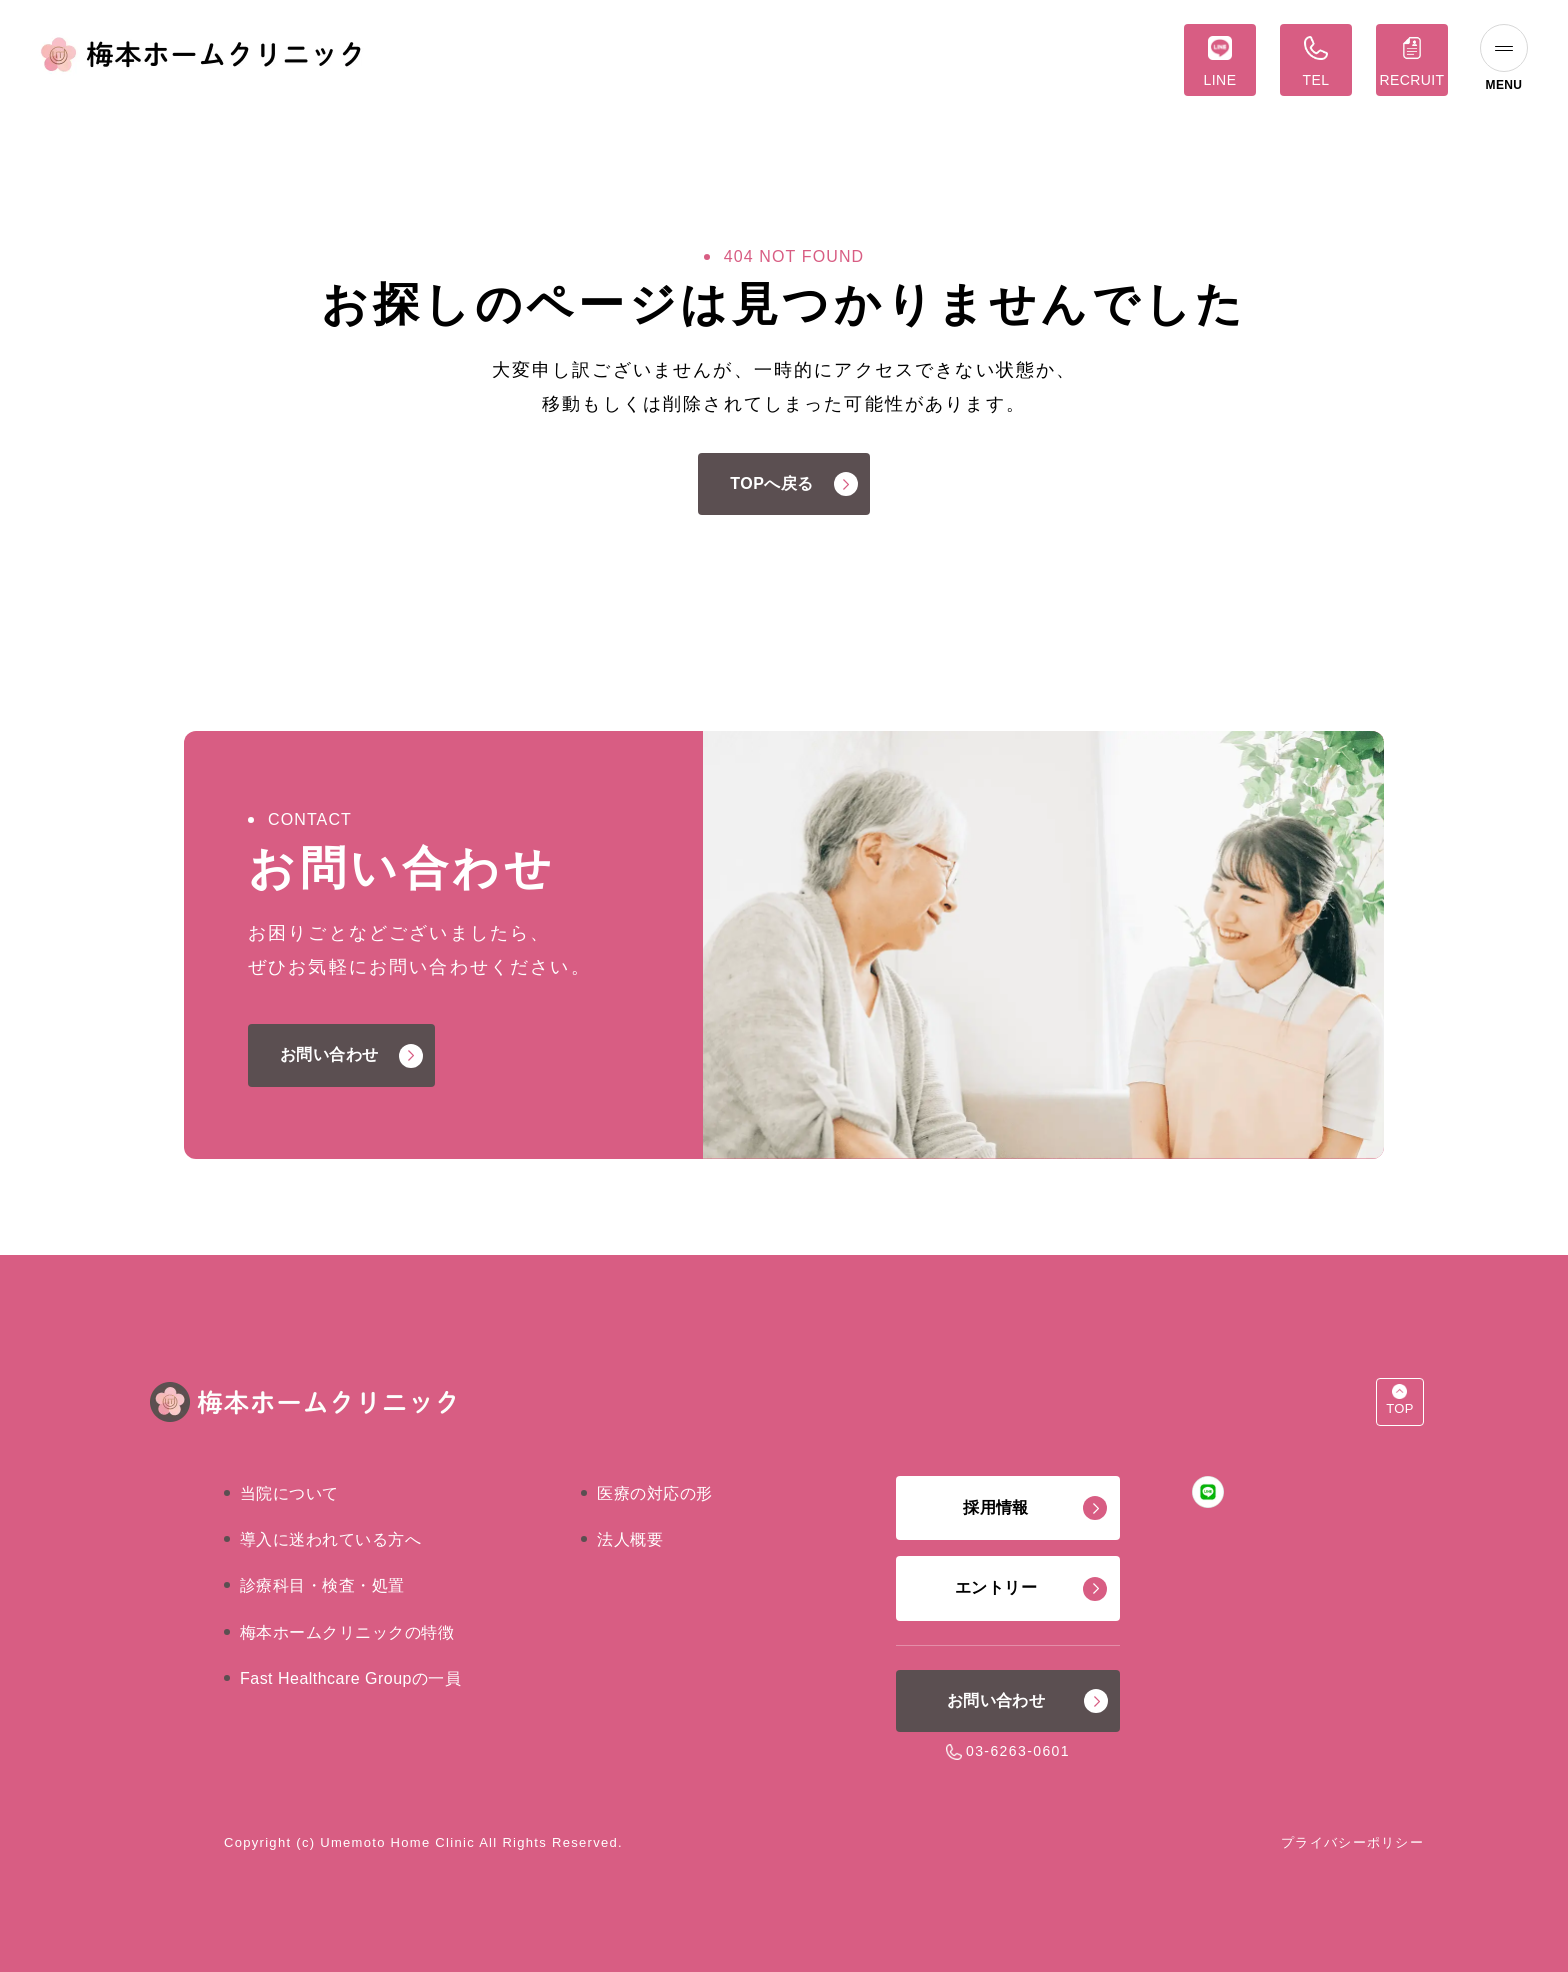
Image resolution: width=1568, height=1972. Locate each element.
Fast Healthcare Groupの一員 (350, 1678)
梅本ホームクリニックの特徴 (347, 1632)
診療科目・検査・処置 (322, 1585)
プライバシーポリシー (1352, 1842)
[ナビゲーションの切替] (1504, 59)
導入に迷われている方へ (330, 1539)
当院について (289, 1493)
